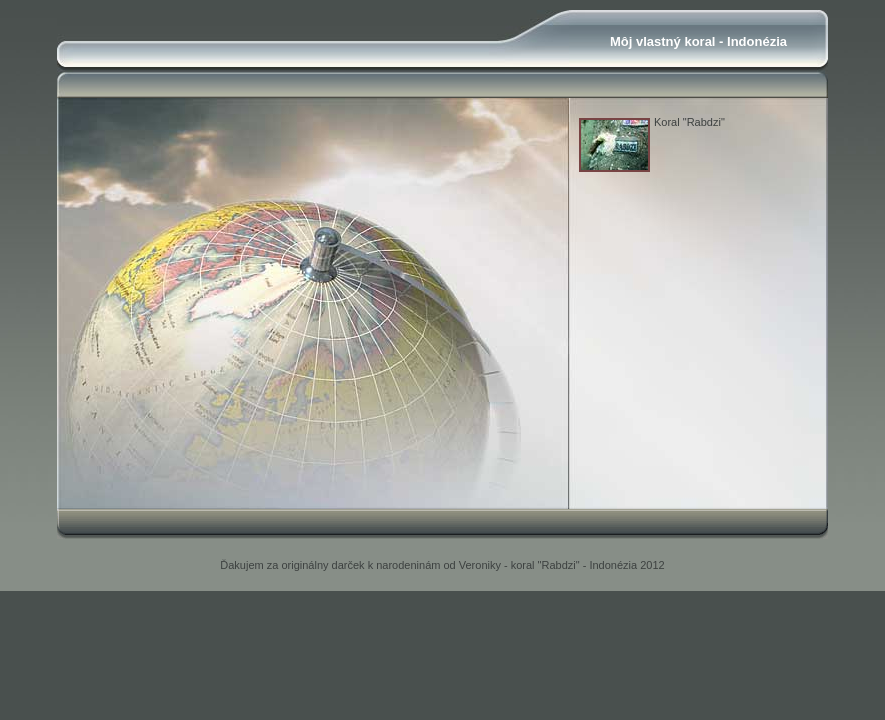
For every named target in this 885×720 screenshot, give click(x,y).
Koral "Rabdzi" (689, 122)
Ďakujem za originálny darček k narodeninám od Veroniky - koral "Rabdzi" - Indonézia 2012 (442, 565)
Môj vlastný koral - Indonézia (698, 41)
